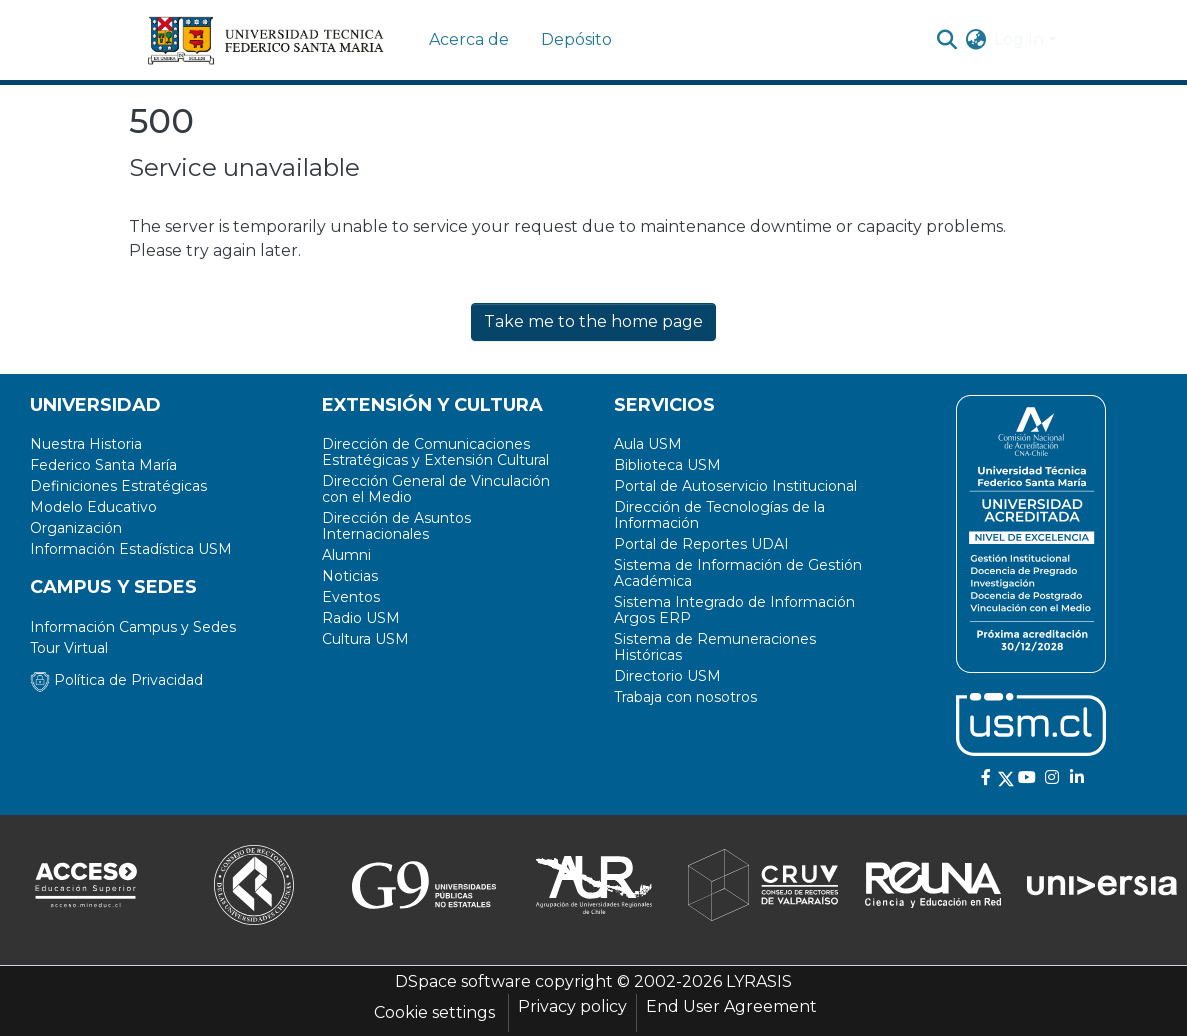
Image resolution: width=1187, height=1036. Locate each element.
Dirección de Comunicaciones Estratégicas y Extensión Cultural (435, 452)
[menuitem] (975, 40)
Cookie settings (434, 1012)
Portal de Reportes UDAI (701, 544)
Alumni (346, 555)
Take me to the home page (593, 321)
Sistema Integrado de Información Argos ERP (734, 610)
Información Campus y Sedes (133, 627)
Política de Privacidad (116, 680)
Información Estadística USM (131, 549)
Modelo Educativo (93, 507)
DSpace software (463, 981)
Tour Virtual (69, 648)
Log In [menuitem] (1019, 39)
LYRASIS (759, 981)
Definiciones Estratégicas (118, 486)
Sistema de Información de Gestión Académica (738, 573)
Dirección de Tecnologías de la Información (719, 515)
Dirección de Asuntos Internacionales (396, 526)
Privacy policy (572, 1006)
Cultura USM (365, 639)
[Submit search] (946, 40)
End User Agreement (731, 1006)
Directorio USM (667, 676)
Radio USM (361, 618)
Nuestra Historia (86, 444)
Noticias (350, 576)
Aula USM (648, 444)
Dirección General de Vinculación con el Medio (436, 489)
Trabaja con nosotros (685, 697)
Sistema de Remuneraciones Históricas (715, 647)
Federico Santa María (103, 465)
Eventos (351, 597)
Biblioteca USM (667, 465)
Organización (76, 528)
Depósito (576, 39)
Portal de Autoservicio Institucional (735, 486)
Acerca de (469, 39)
